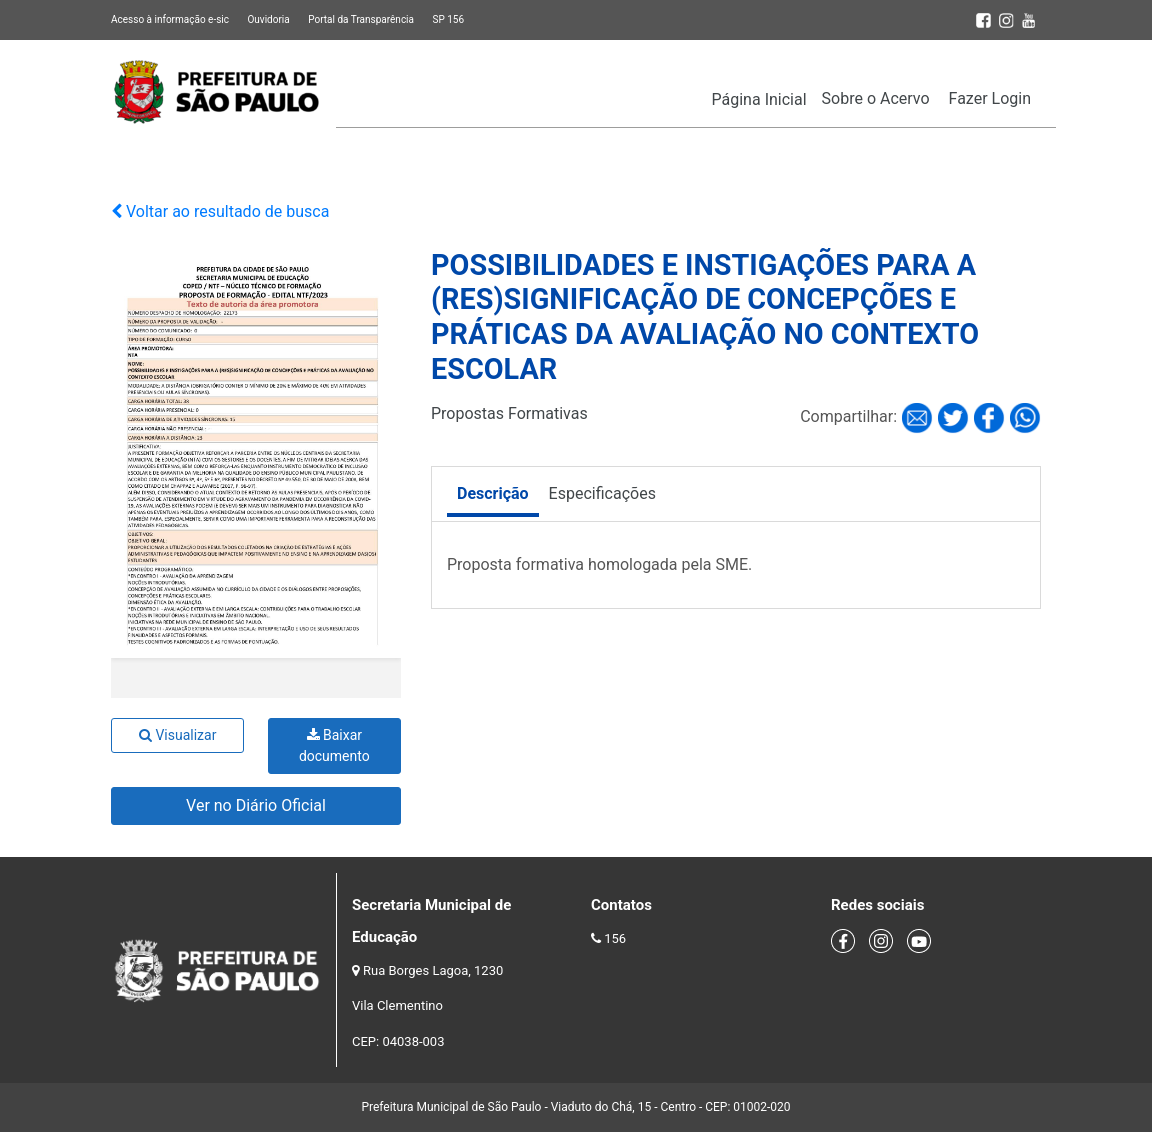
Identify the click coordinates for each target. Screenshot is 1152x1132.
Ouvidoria (268, 19)
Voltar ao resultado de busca (220, 211)
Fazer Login (990, 98)
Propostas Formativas (509, 413)
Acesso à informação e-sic (170, 19)
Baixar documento (334, 745)
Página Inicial (759, 99)
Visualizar (177, 735)
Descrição (493, 493)
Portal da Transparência (361, 19)
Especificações (602, 493)
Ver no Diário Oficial (256, 805)
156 (615, 938)
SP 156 (448, 19)
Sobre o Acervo (876, 98)
